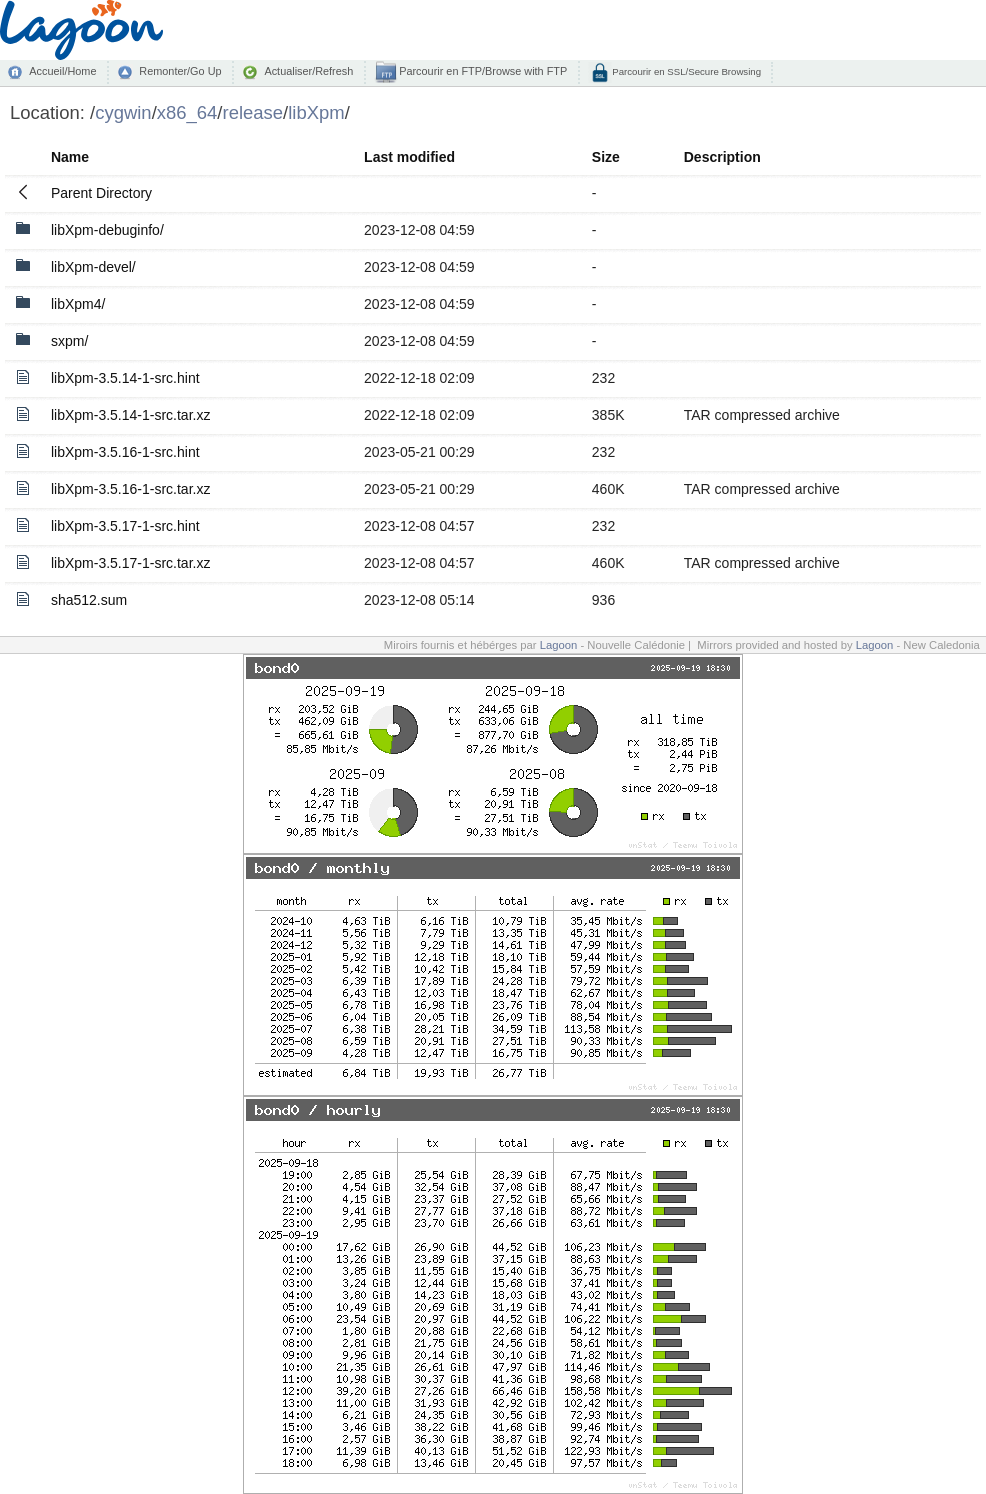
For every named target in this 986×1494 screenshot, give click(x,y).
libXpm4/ (78, 304)
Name (70, 157)
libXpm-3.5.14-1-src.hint (125, 378)
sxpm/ (69, 341)
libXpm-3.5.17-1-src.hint (125, 526)
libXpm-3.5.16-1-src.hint (125, 452)
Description (722, 157)
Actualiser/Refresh (308, 71)
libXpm (316, 112)
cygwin (123, 112)
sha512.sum (89, 600)
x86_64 (187, 112)
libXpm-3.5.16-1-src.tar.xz (131, 489)
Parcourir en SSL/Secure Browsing (685, 71)
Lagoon (559, 645)
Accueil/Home (62, 71)
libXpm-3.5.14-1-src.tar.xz (131, 415)
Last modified (409, 157)
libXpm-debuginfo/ (107, 230)
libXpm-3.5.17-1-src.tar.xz (131, 563)
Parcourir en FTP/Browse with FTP (481, 71)
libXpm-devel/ (93, 267)
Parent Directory (101, 193)
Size (606, 157)
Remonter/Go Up (180, 71)
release (253, 112)
